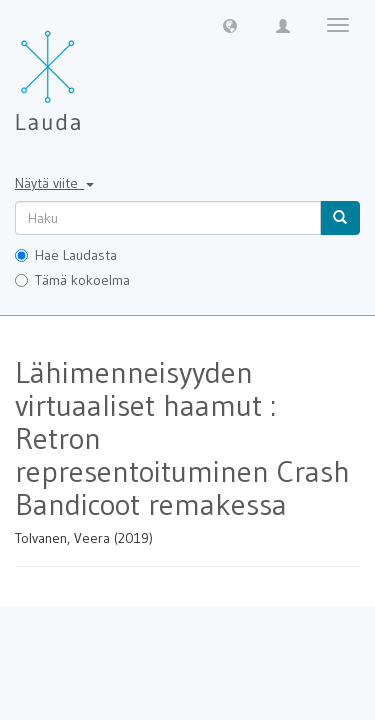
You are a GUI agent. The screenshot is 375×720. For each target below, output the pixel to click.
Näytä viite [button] (54, 183)
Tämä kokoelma (72, 280)
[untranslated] (168, 218)
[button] (230, 25)
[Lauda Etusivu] (90, 70)
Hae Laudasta (66, 255)
